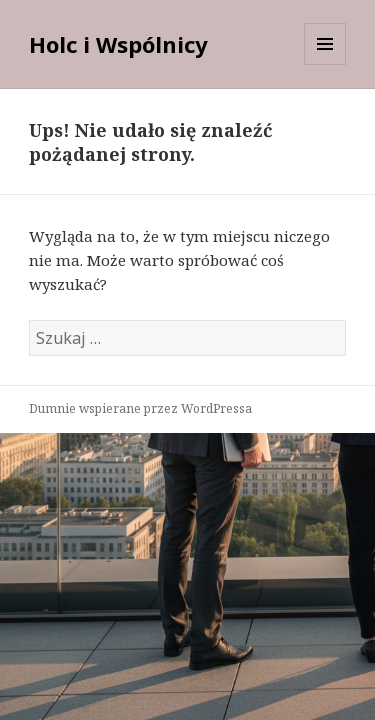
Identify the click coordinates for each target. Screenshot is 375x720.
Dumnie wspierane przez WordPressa (140, 408)
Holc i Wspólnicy (118, 44)
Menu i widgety (325, 64)
